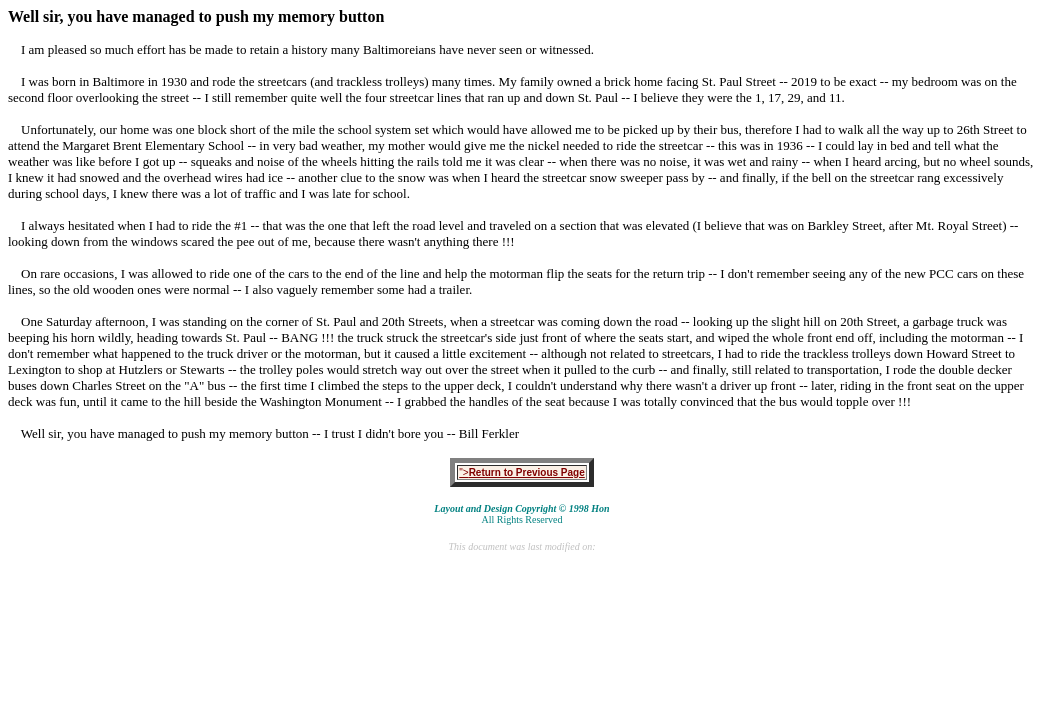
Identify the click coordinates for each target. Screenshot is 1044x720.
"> (522, 472)
